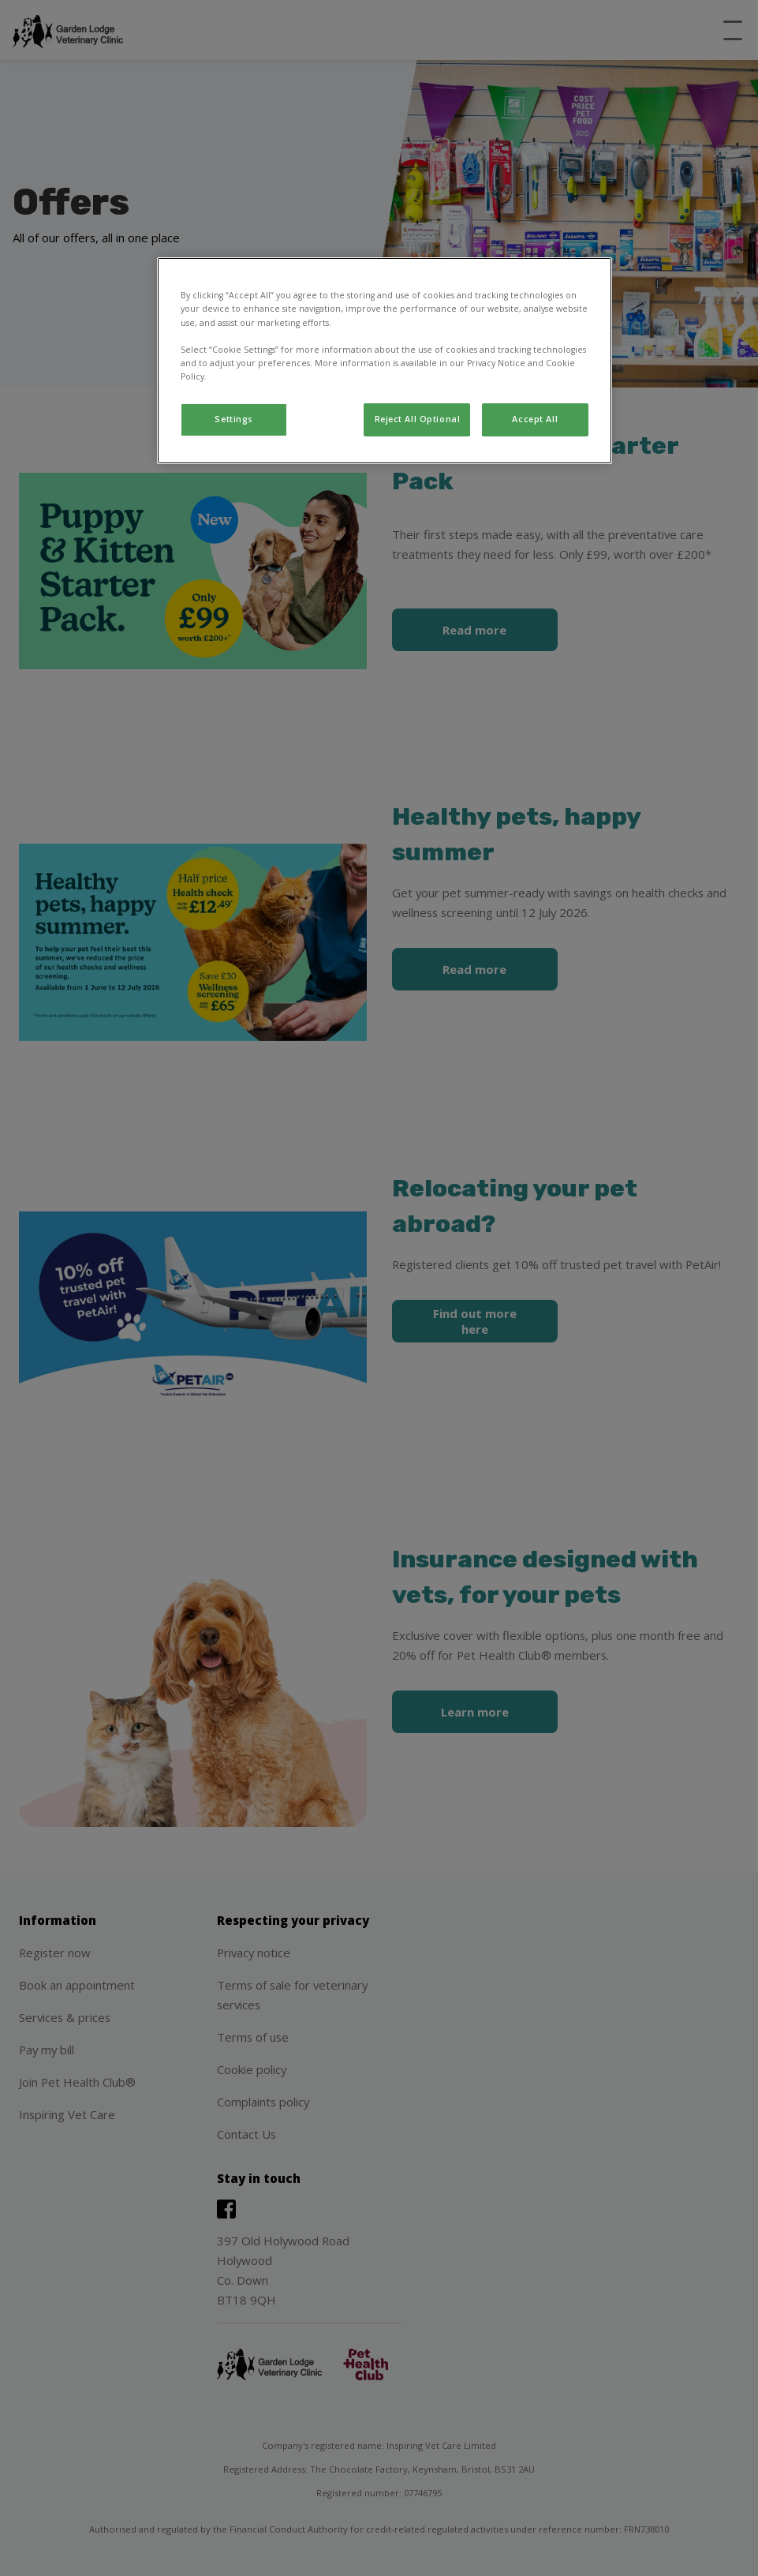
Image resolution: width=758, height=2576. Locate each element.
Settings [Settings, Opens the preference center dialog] (234, 419)
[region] (384, 360)
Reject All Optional (418, 419)
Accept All (535, 419)
